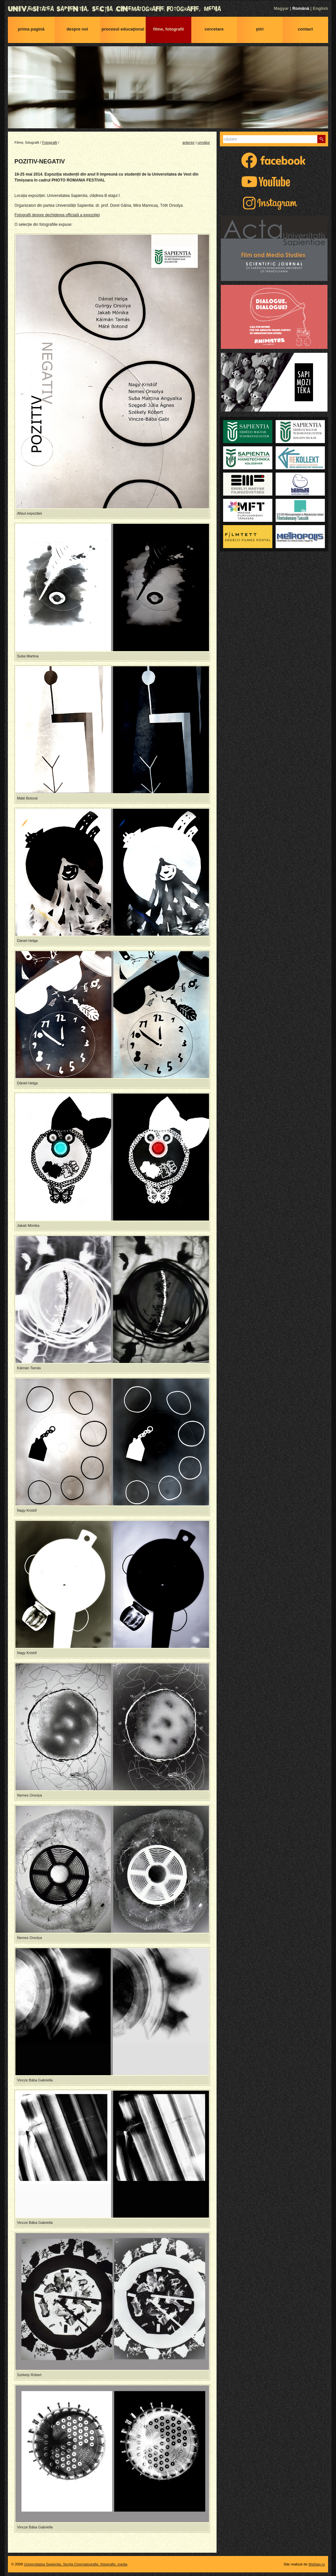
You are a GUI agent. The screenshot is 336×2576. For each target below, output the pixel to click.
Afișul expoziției (29, 513)
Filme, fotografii (168, 29)
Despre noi (77, 29)
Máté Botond (27, 798)
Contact (305, 29)
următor (204, 142)
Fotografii (49, 142)
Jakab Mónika (28, 1225)
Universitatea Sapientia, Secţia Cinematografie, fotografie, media (168, 8)
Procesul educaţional (122, 29)
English (320, 8)
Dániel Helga (27, 941)
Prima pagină (31, 29)
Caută (321, 139)
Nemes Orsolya (29, 1795)
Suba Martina (27, 656)
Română (300, 8)
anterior (188, 142)
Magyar (281, 8)
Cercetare (214, 29)
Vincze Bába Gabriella (35, 2080)
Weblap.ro (316, 2564)
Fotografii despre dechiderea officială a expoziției (57, 215)
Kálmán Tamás (29, 1368)
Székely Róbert (29, 2375)
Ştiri (260, 29)
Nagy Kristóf (27, 1510)
